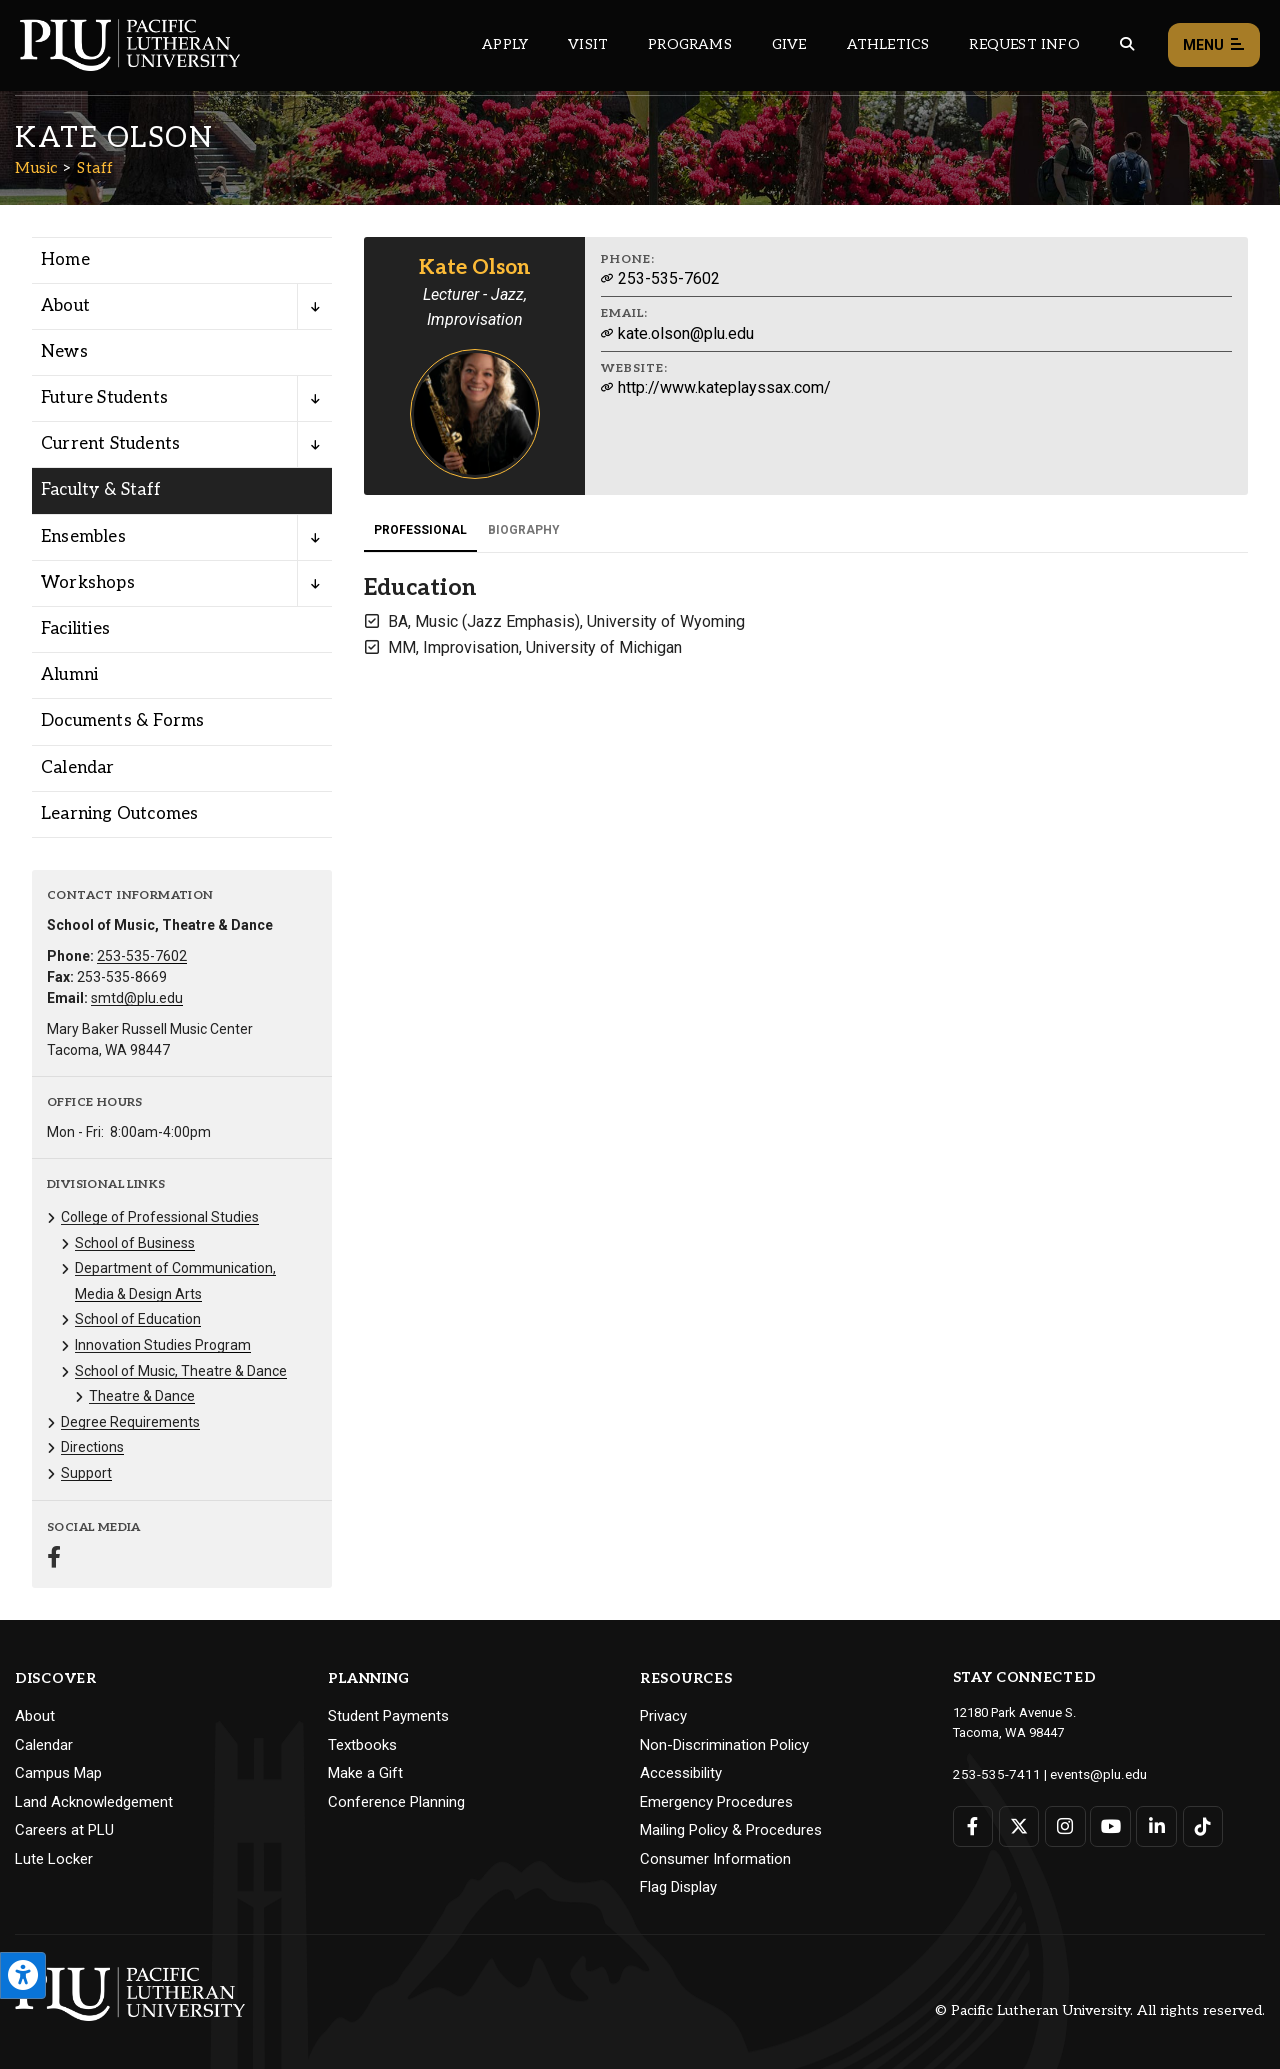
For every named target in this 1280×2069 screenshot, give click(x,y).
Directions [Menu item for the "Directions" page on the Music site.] (92, 1447)
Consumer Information (715, 1859)
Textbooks (362, 1745)
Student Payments (388, 1716)
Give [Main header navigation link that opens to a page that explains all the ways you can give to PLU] (789, 44)
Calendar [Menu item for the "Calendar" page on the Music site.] (78, 768)
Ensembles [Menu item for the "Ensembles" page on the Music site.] (83, 537)
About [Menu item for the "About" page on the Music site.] (65, 306)
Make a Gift (365, 1773)
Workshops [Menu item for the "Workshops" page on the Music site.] (88, 583)
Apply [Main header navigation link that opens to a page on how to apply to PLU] (505, 44)
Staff (95, 168)
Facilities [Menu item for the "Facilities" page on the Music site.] (75, 629)
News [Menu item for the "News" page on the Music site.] (64, 352)
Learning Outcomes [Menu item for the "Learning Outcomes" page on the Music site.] (119, 814)
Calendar (44, 1745)
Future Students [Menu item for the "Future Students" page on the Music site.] (104, 398)
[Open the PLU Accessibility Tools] (23, 1975)
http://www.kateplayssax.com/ (716, 387)
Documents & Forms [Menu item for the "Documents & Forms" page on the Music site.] (122, 721)
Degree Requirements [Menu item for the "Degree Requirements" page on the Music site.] (130, 1422)
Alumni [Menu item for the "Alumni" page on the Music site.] (69, 675)
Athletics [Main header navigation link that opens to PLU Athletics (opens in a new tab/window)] (888, 44)
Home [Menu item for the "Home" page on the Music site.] (65, 260)
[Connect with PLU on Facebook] (973, 1825)
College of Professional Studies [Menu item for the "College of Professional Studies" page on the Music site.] (160, 1217)
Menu (1214, 45)
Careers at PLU (64, 1830)
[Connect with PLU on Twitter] (1018, 1825)
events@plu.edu (1086, 1773)
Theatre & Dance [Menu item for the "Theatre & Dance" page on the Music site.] (142, 1396)
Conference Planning (396, 1802)
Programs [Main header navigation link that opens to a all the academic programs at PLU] (690, 44)
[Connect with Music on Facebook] (54, 1559)
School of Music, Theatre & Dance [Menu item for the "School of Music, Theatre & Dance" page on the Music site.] (181, 1371)
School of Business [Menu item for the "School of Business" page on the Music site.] (135, 1243)
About (35, 1716)
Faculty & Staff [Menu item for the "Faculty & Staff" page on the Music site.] (101, 490)
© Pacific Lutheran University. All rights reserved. (1100, 2010)
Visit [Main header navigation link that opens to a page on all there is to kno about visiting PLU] (588, 44)
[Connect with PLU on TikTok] (1200, 1825)
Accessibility (681, 1773)
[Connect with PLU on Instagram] (1064, 1825)
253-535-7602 (142, 956)
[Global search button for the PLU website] (1127, 44)
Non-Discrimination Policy (724, 1745)
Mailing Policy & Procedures (731, 1830)
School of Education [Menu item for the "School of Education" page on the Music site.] (138, 1319)
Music (36, 168)
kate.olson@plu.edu (677, 333)
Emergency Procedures (716, 1802)
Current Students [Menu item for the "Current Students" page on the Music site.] (110, 444)
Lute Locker (54, 1859)
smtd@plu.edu (137, 998)
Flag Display (678, 1887)
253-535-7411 (992, 1773)
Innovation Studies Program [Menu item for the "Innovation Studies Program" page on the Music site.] (163, 1345)
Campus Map (58, 1773)
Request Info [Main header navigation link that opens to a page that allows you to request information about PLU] (1024, 44)
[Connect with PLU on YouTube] (1109, 1825)
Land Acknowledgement (94, 1802)
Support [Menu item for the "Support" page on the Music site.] (86, 1473)
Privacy (663, 1716)
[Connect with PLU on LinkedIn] (1155, 1825)
